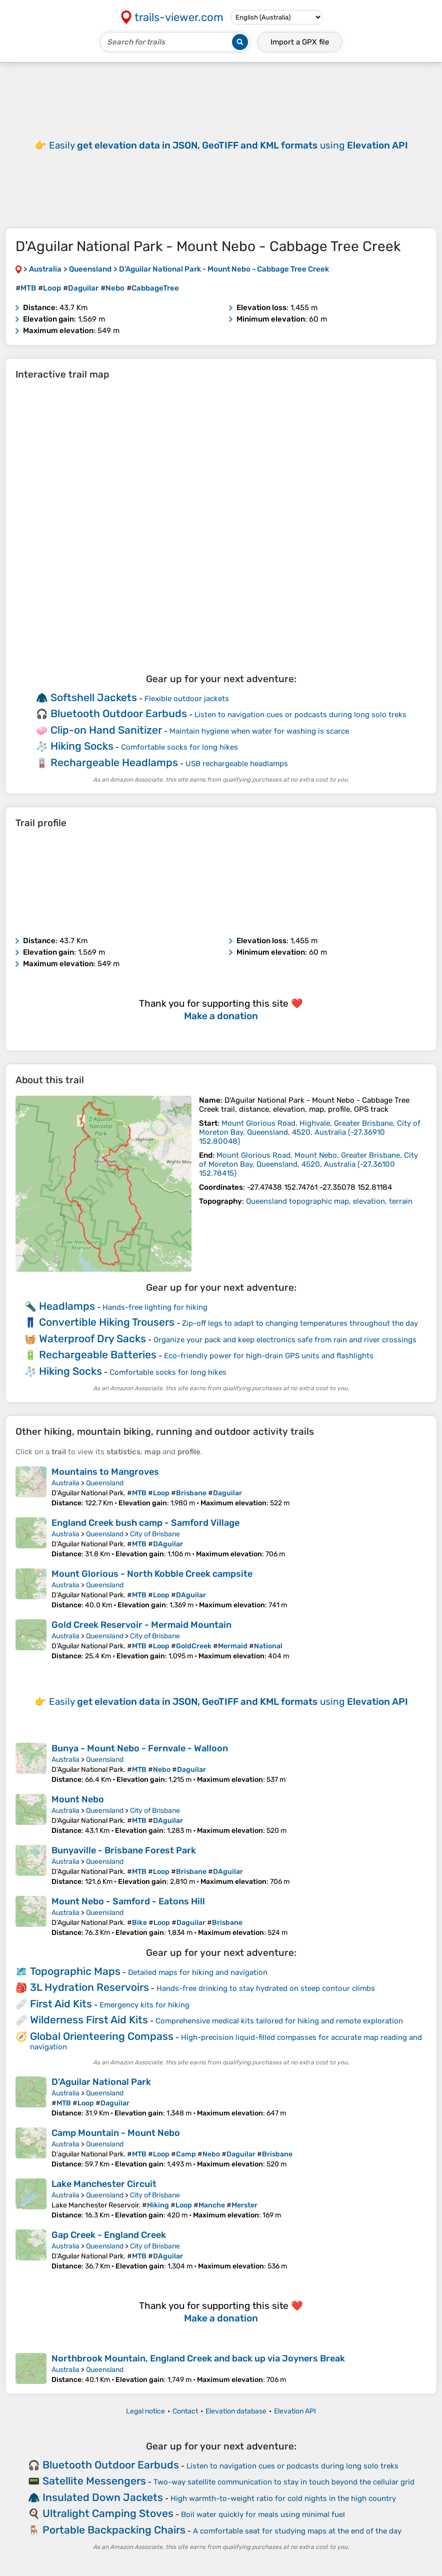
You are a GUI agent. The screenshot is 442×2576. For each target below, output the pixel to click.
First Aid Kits (61, 2003)
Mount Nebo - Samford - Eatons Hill (128, 1901)
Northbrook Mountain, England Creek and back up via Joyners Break (198, 2358)
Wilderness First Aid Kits (89, 2019)
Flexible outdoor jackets (186, 698)
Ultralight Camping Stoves (108, 2513)
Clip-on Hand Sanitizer (106, 730)
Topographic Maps (75, 1971)
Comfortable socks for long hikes (179, 747)
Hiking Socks (82, 746)
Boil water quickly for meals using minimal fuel (263, 2514)
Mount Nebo (78, 1799)
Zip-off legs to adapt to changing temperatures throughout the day (300, 1323)
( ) (309, 1132)
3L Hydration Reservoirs (89, 1987)
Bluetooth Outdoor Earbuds (118, 713)
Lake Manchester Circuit (104, 2183)
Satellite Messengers (94, 2480)
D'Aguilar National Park (101, 2081)
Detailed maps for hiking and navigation (198, 1972)
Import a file (299, 42)
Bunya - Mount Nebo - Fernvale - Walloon (140, 1748)
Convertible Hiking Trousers (106, 1322)
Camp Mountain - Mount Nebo (116, 2132)
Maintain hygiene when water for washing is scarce (259, 731)
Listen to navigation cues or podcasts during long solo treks (300, 714)
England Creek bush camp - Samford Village (146, 1522)
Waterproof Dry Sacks (92, 1338)
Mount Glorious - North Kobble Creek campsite (152, 1573)
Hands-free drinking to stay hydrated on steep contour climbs (265, 1988)
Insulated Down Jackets (102, 2497)
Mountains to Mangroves (105, 1471)
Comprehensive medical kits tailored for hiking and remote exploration (279, 2020)
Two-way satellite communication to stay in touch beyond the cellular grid (284, 2481)
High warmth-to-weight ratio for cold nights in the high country (283, 2498)
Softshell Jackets (93, 697)
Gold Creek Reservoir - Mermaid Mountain (142, 1624)
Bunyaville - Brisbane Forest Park (124, 1850)
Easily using (228, 145)
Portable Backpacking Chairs (114, 2529)
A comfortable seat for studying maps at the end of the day (297, 2530)
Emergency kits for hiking (145, 2004)
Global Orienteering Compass (102, 2036)
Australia (66, 1483)
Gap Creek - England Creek (109, 2234)
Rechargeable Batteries (97, 1354)
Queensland (105, 1483)
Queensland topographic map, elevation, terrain (329, 1201)
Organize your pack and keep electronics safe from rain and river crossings (285, 1339)
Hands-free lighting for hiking (155, 1307)
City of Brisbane (155, 1534)
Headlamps (67, 1306)
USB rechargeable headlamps (237, 763)
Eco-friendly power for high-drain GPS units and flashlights (269, 1355)
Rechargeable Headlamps (114, 762)
